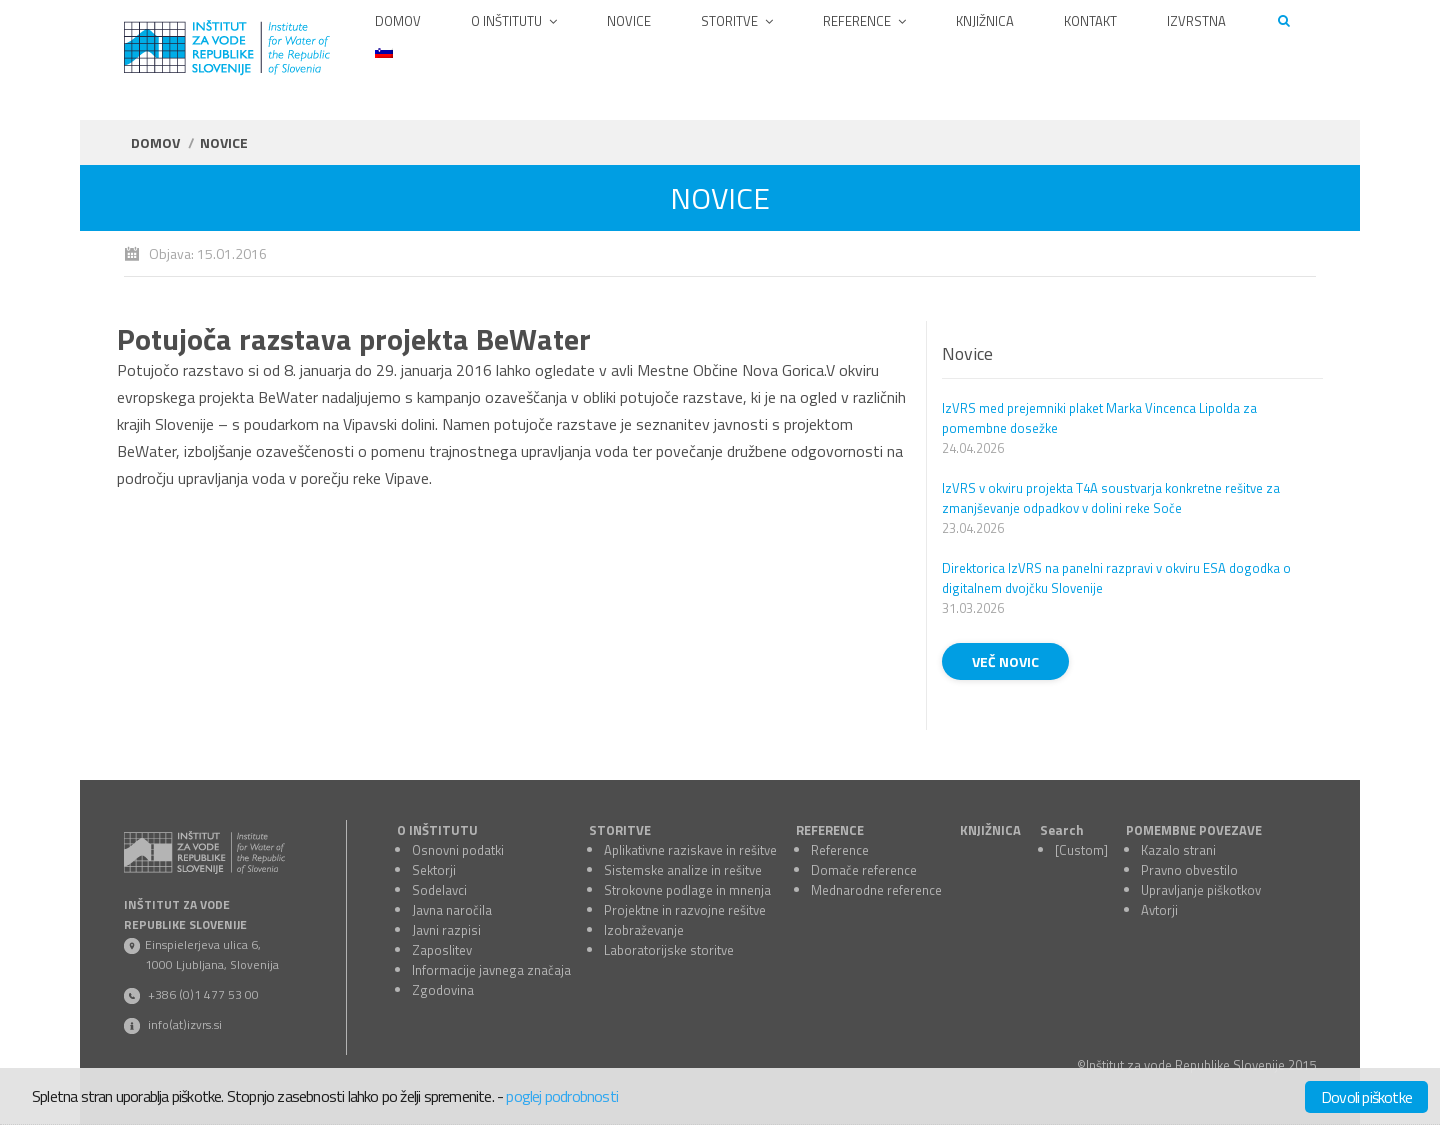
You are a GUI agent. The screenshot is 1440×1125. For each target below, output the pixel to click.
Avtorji (1159, 910)
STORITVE (620, 830)
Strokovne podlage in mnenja (687, 890)
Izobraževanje (644, 930)
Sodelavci (439, 890)
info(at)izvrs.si (185, 1024)
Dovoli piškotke (1366, 1097)
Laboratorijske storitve (669, 950)
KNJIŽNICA (990, 830)
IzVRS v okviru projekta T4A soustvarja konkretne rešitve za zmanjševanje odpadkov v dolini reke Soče (1111, 498)
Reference (840, 850)
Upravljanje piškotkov (1201, 890)
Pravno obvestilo (1189, 870)
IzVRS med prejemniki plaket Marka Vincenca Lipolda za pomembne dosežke (1099, 418)
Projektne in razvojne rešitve (685, 910)
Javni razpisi (446, 930)
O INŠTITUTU (437, 830)
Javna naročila (452, 910)
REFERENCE (830, 830)
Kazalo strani (1178, 850)
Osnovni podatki (458, 850)
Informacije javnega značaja (491, 970)
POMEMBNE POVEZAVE (1194, 830)
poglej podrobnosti (562, 1096)
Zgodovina (443, 990)
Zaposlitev (442, 950)
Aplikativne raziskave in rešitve (690, 850)
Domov (155, 142)
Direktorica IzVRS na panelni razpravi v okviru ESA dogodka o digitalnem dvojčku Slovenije (1116, 578)
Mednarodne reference (876, 890)
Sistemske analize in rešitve (683, 870)
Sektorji (434, 870)
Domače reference (864, 870)
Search (1062, 830)
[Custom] (1081, 850)
